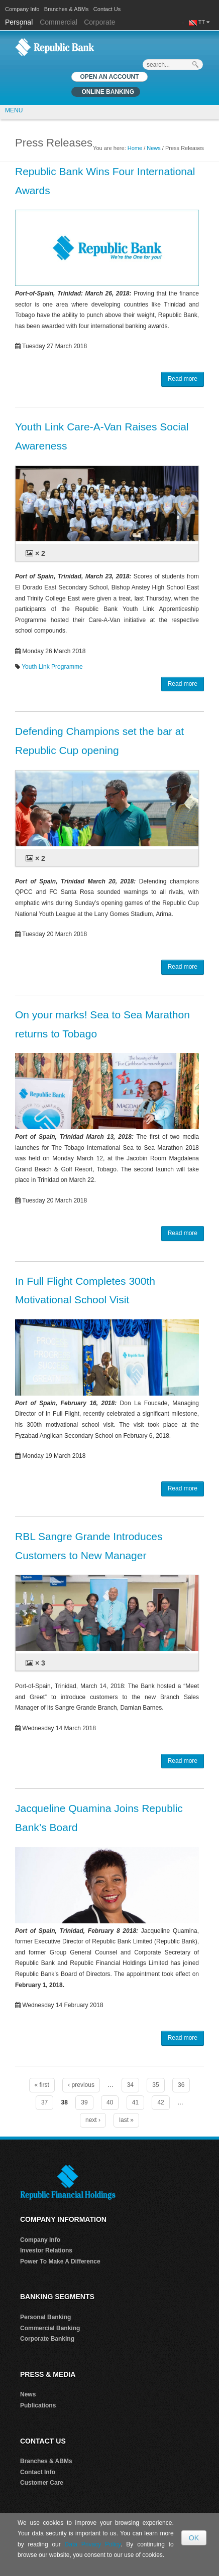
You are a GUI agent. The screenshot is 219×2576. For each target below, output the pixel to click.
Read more (182, 378)
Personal (20, 22)
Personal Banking (45, 2317)
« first (42, 2084)
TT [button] (203, 22)
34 (130, 2084)
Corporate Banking (47, 2338)
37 (44, 2102)
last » (126, 2120)
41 (135, 2102)
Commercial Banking (50, 2328)
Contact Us (107, 9)
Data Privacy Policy (93, 2544)
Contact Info (37, 2472)
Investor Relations (46, 2250)
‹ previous (81, 2084)
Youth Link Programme (52, 666)
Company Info (22, 9)
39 (84, 2102)
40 (109, 2102)
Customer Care (41, 2482)
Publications (38, 2405)
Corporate (99, 22)
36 (181, 2084)
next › (92, 2120)
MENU (14, 110)
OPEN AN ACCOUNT (109, 76)
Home (135, 148)
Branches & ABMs (66, 9)
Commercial (58, 22)
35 (155, 2084)
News (154, 148)
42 (160, 2102)
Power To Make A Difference (60, 2261)
